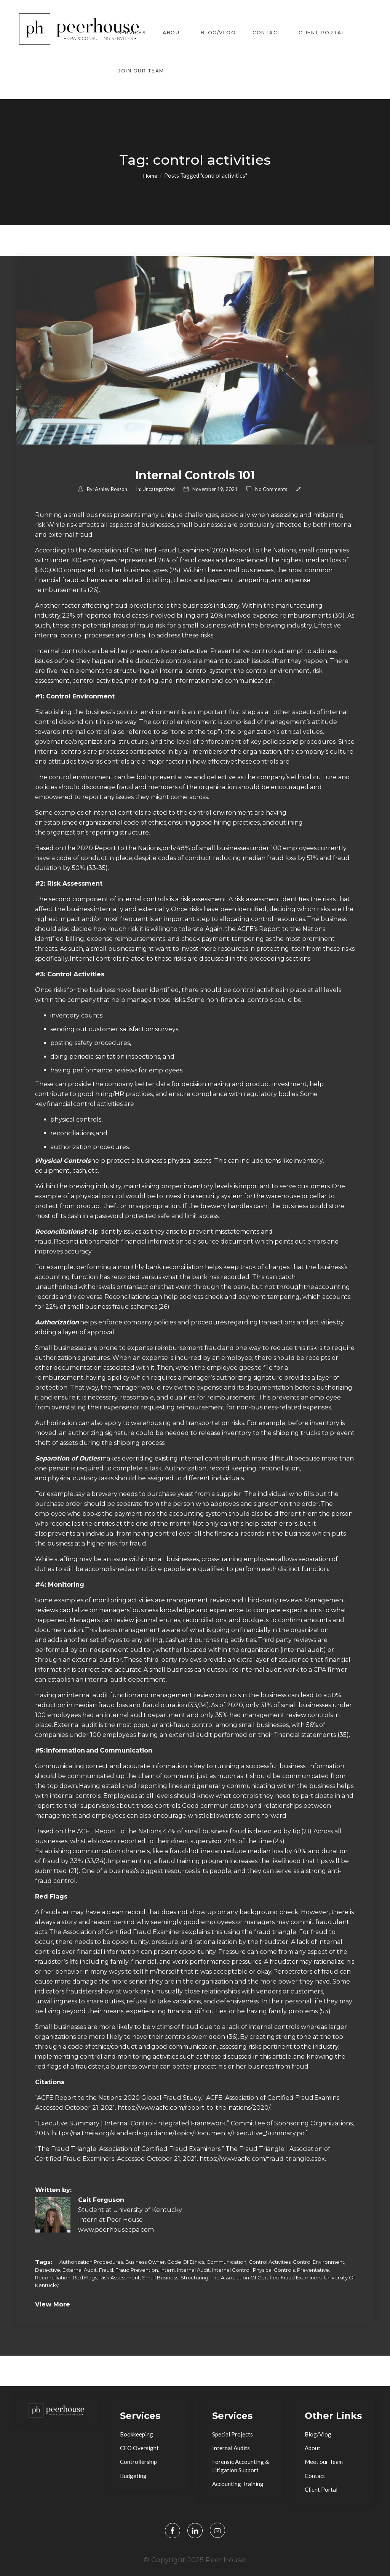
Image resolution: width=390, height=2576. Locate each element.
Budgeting (133, 2475)
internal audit (193, 2270)
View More (52, 2304)
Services (131, 32)
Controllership (138, 2461)
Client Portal (322, 32)
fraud (106, 2270)
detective (47, 2270)
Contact (267, 32)
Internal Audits (231, 2447)
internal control (231, 2270)
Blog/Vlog (218, 32)
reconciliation (52, 2277)
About (173, 32)
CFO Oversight (139, 2447)
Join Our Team (141, 70)
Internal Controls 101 (195, 475)
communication (226, 2262)
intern (167, 2270)
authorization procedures (91, 2262)
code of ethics (185, 2262)
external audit (79, 2270)
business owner (145, 2262)
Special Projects (232, 2434)
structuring (194, 2277)
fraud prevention (136, 2270)
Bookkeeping (136, 2434)
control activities (270, 2262)
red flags (85, 2277)
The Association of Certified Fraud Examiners (266, 2277)
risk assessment (119, 2277)
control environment (318, 2262)
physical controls (274, 2270)
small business (160, 2277)
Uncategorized (158, 489)
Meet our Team (324, 2461)
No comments (271, 489)
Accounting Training (238, 2483)
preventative (313, 2270)
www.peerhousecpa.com (116, 2229)
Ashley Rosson (111, 489)
